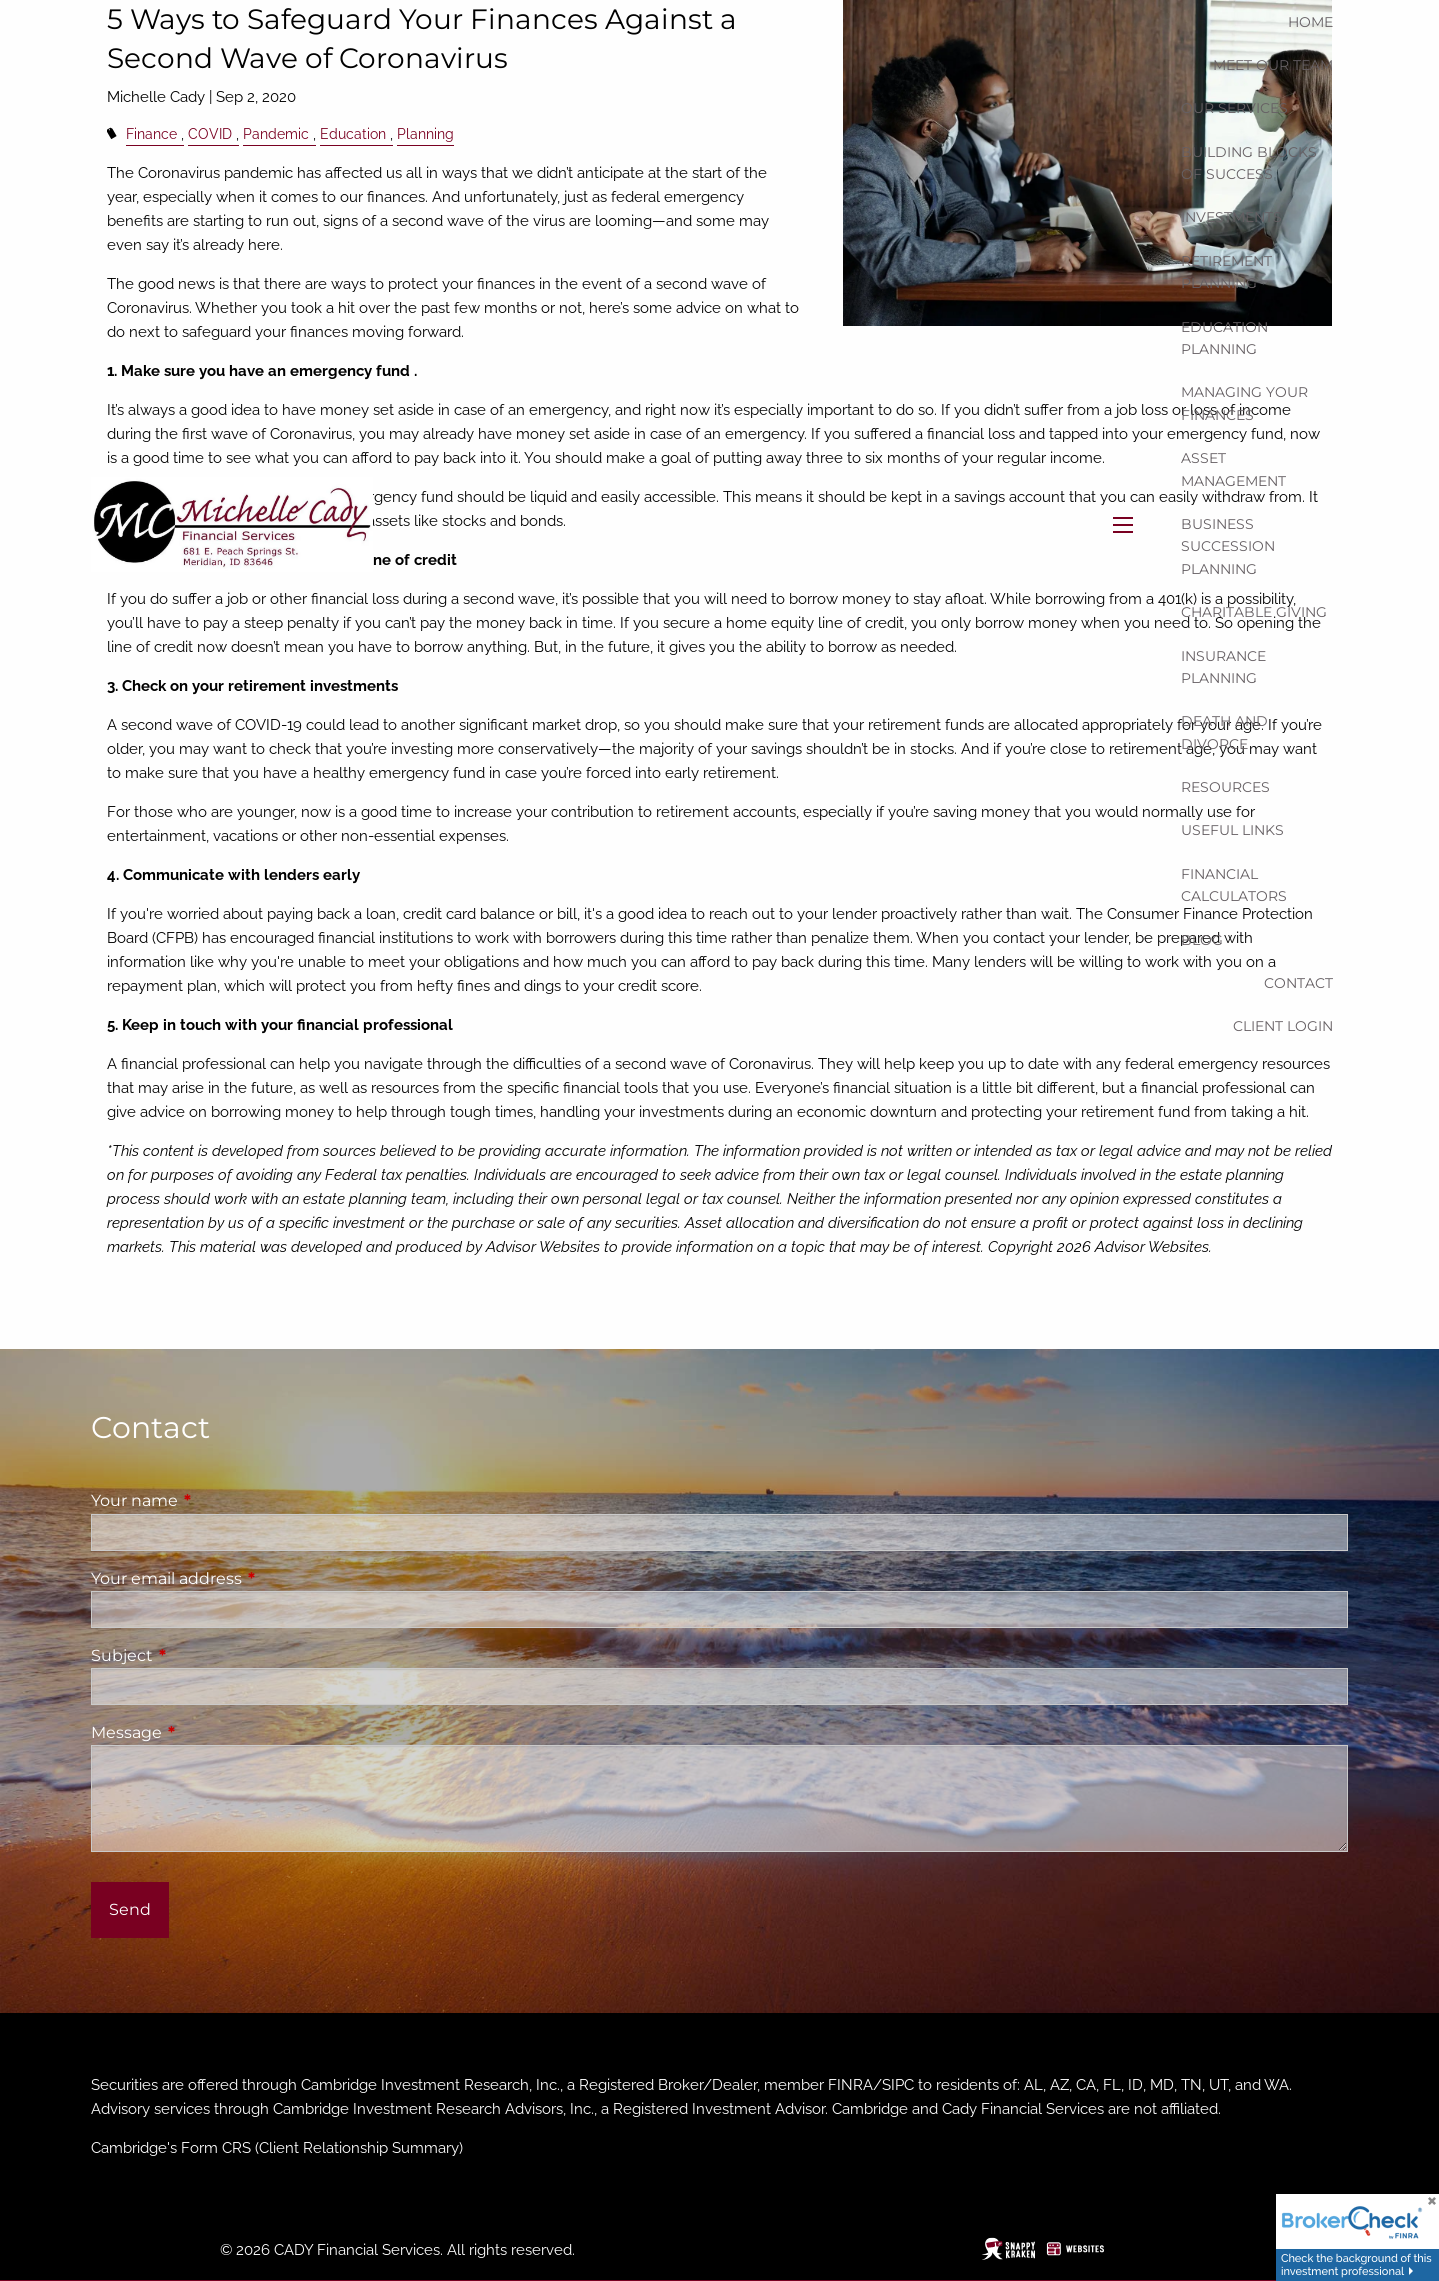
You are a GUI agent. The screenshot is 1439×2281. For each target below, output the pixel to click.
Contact (1298, 983)
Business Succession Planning (1228, 546)
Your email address (250, 1578)
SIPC (898, 2085)
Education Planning (1224, 338)
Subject (205, 1655)
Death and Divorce (1224, 732)
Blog (1202, 940)
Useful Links (1232, 830)
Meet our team (1273, 65)
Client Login (1283, 1026)
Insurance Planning (1223, 667)
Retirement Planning (1226, 272)
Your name (218, 1500)
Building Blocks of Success (1249, 163)
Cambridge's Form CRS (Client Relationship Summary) (277, 2148)
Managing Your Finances (1244, 403)
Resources (1225, 787)
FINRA (850, 2085)
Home (1310, 22)
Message (210, 1732)
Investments (1231, 217)
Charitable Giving (1254, 612)
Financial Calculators (1234, 885)
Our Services (1234, 108)
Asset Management (1233, 469)
